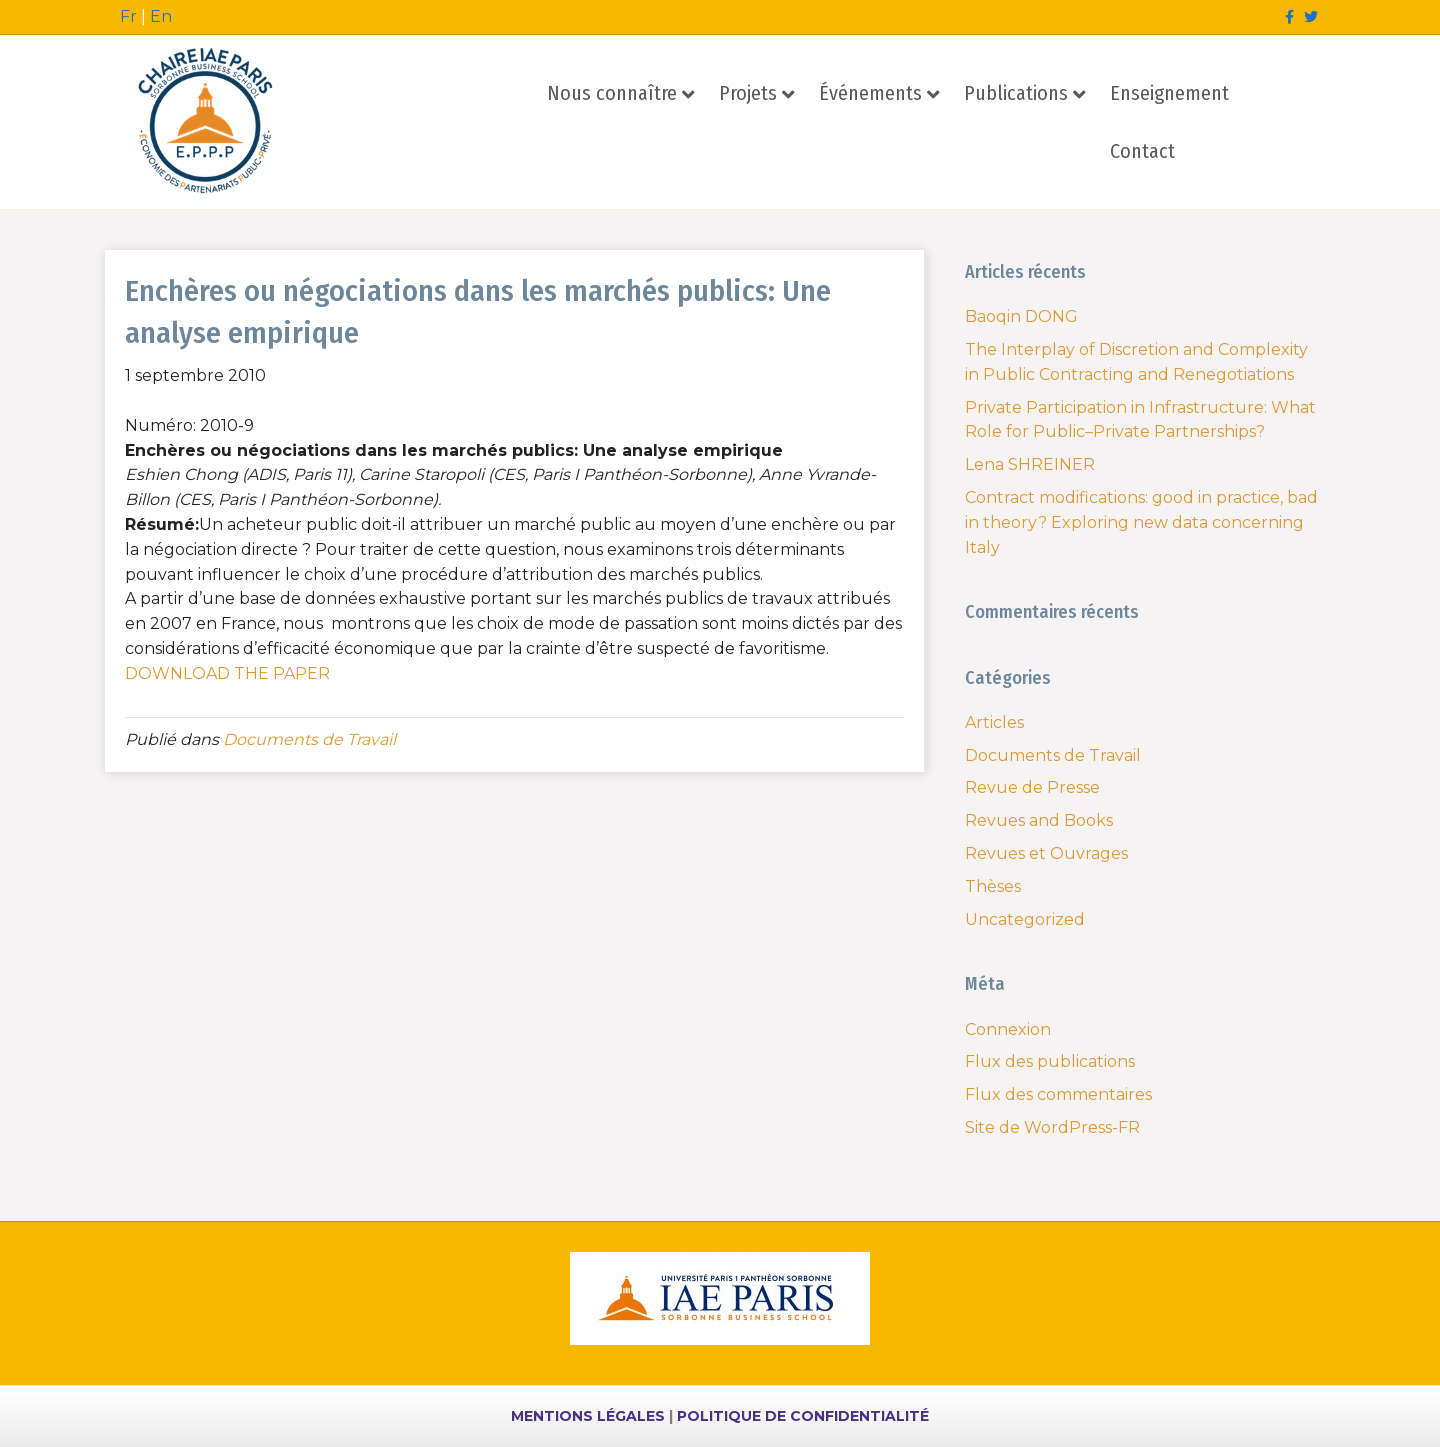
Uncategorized (1025, 919)
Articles (994, 722)
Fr (128, 16)
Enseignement (1169, 93)
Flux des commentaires (1058, 1094)
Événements (870, 93)
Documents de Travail (309, 739)
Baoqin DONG (1021, 316)
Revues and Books (1039, 820)
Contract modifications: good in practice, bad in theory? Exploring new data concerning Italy (1141, 522)
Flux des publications (1050, 1061)
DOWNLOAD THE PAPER (229, 673)
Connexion (1008, 1029)
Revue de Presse (1032, 787)
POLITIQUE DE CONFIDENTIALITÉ (803, 1416)
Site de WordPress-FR (1052, 1127)
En (161, 16)
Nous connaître (612, 93)
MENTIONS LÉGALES (588, 1416)
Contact (1142, 151)
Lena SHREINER (1030, 464)
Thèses (993, 886)
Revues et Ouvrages (1046, 853)
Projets (748, 93)
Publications (1016, 93)
